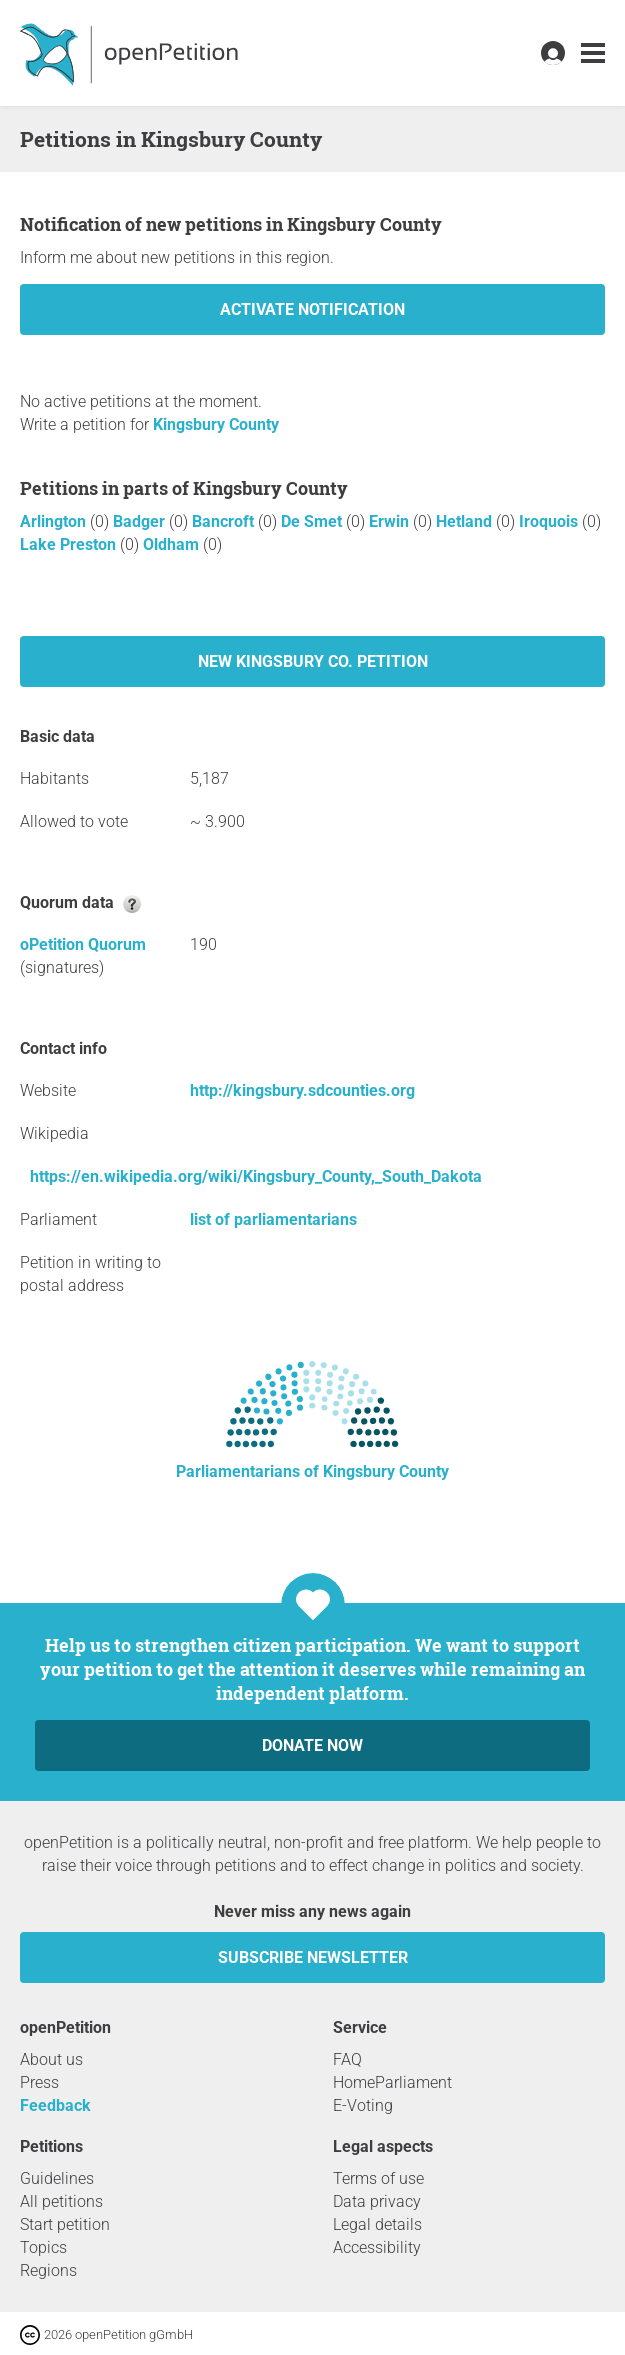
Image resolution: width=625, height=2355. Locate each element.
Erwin (391, 521)
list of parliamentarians (273, 1219)
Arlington (55, 521)
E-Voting (363, 2105)
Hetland (466, 521)
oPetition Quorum (83, 944)
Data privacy (377, 2201)
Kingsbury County (216, 424)
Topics (43, 2247)
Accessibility (377, 2247)
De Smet (313, 521)
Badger (141, 521)
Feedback (55, 2105)
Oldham (173, 544)
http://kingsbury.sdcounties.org (302, 1090)
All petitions (61, 2201)
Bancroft (225, 521)
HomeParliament (392, 2082)
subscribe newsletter (313, 1957)
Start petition (65, 2224)
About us (51, 2059)
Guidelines (57, 2178)
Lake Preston (70, 544)
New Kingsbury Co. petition (313, 661)
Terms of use (378, 2178)
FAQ (347, 2059)
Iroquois (550, 521)
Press (39, 2082)
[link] (593, 53)
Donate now (312, 1745)
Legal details (377, 2224)
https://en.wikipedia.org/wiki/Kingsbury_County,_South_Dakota (256, 1176)
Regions (48, 2270)
